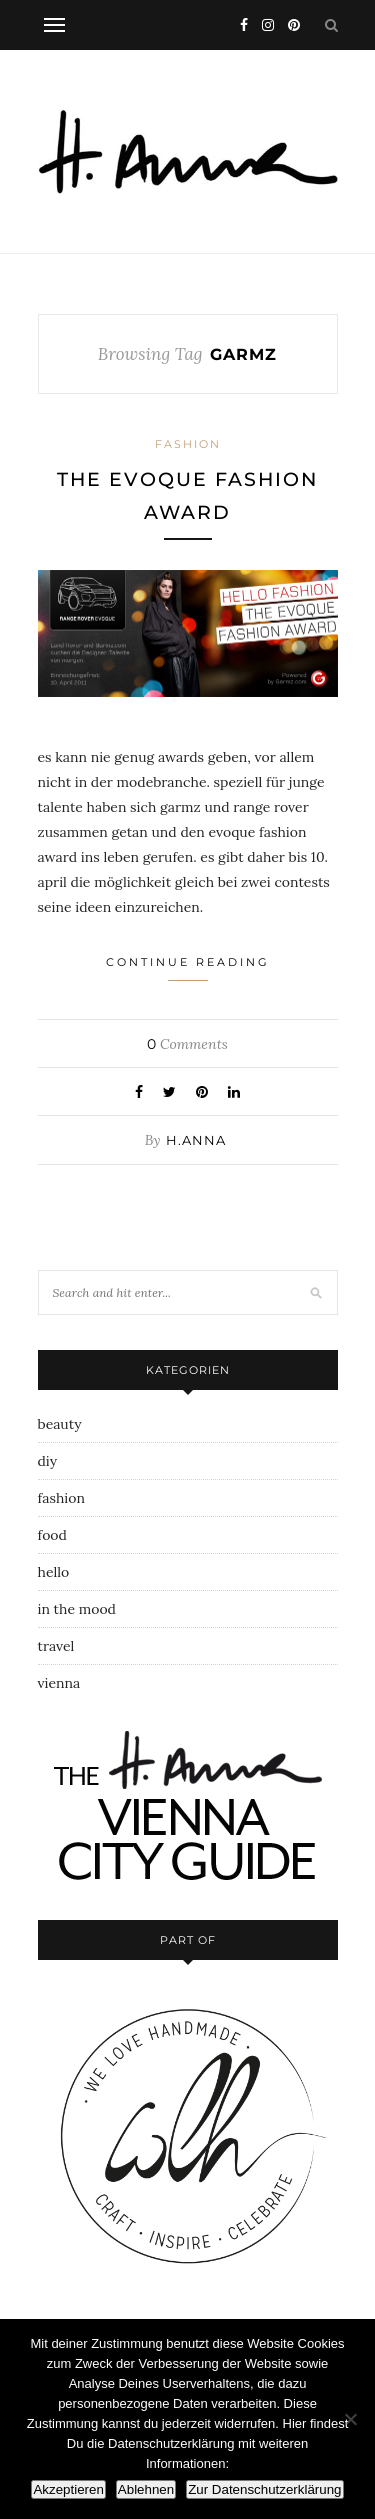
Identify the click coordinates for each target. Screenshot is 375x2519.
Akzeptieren (68, 2489)
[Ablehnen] (350, 2419)
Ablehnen (146, 2489)
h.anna (196, 1140)
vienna (59, 1683)
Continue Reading (188, 968)
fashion (188, 444)
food (52, 1535)
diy (48, 1461)
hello (54, 1572)
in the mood (77, 1609)
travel (56, 1646)
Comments (187, 1044)
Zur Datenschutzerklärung (264, 2489)
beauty (60, 1424)
